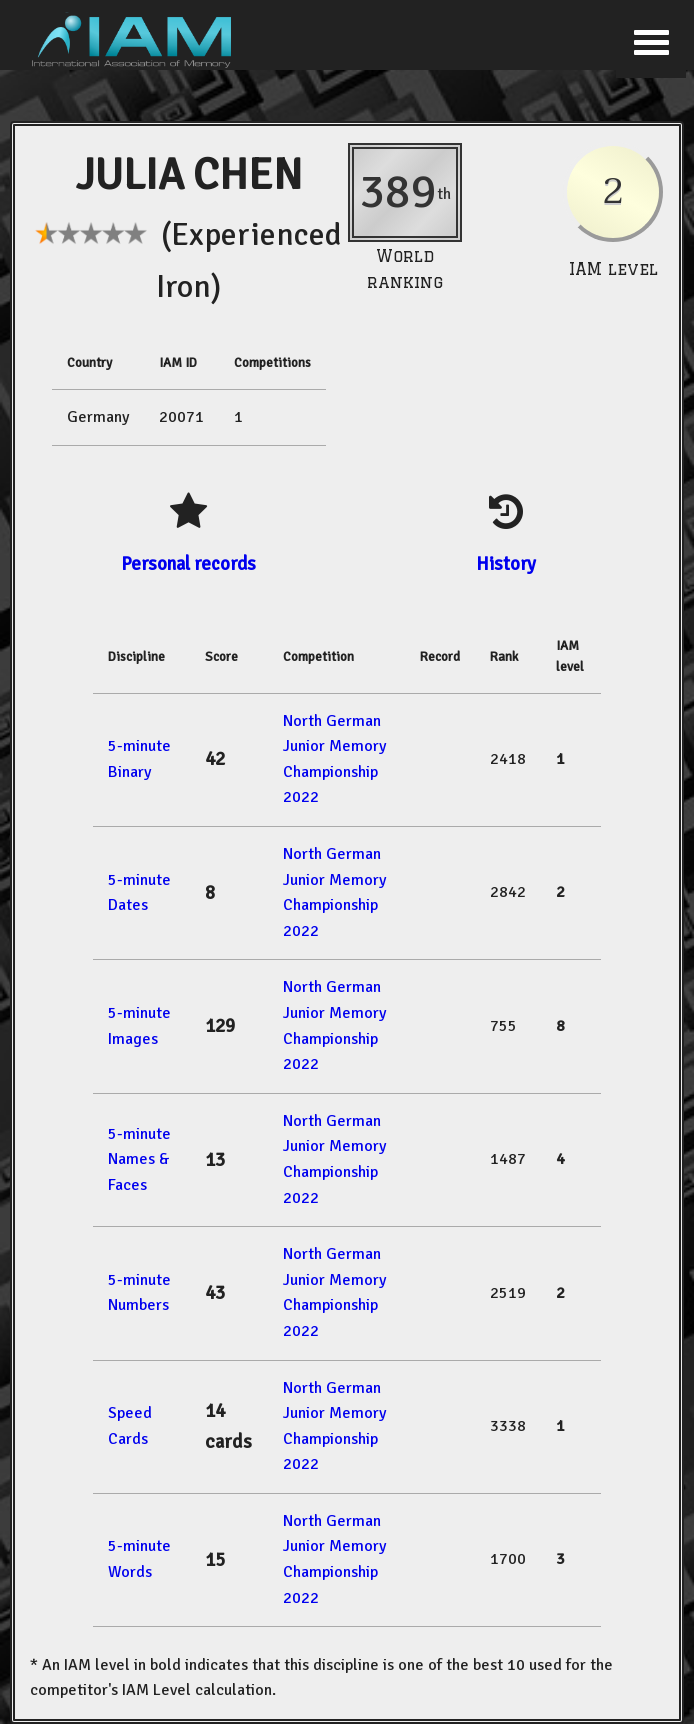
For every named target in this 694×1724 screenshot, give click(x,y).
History (506, 563)
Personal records (188, 563)
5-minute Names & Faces (139, 1159)
